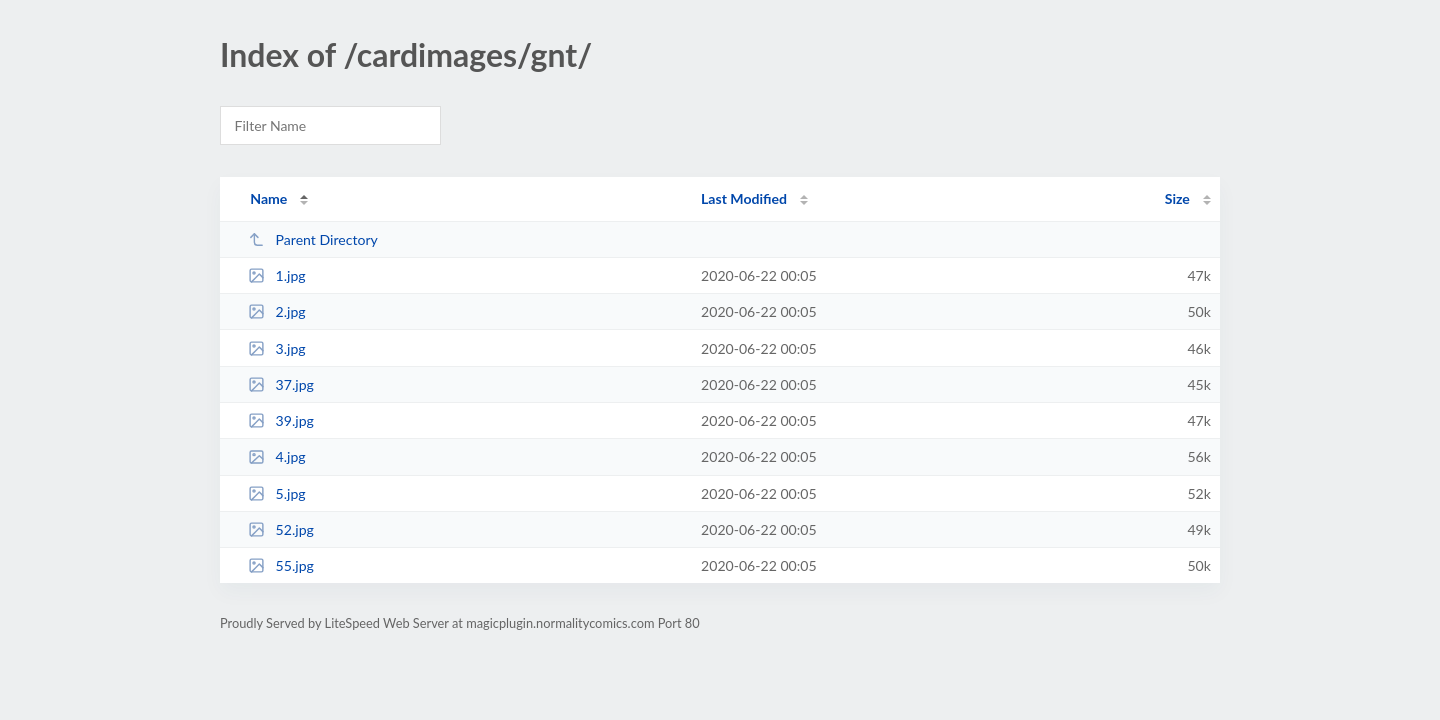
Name (268, 198)
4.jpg (277, 456)
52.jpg (281, 529)
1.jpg (277, 275)
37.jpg (281, 384)
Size (1177, 198)
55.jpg (281, 565)
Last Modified (744, 198)
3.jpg (277, 348)
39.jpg (281, 420)
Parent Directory (313, 239)
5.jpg (277, 493)
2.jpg (277, 311)
